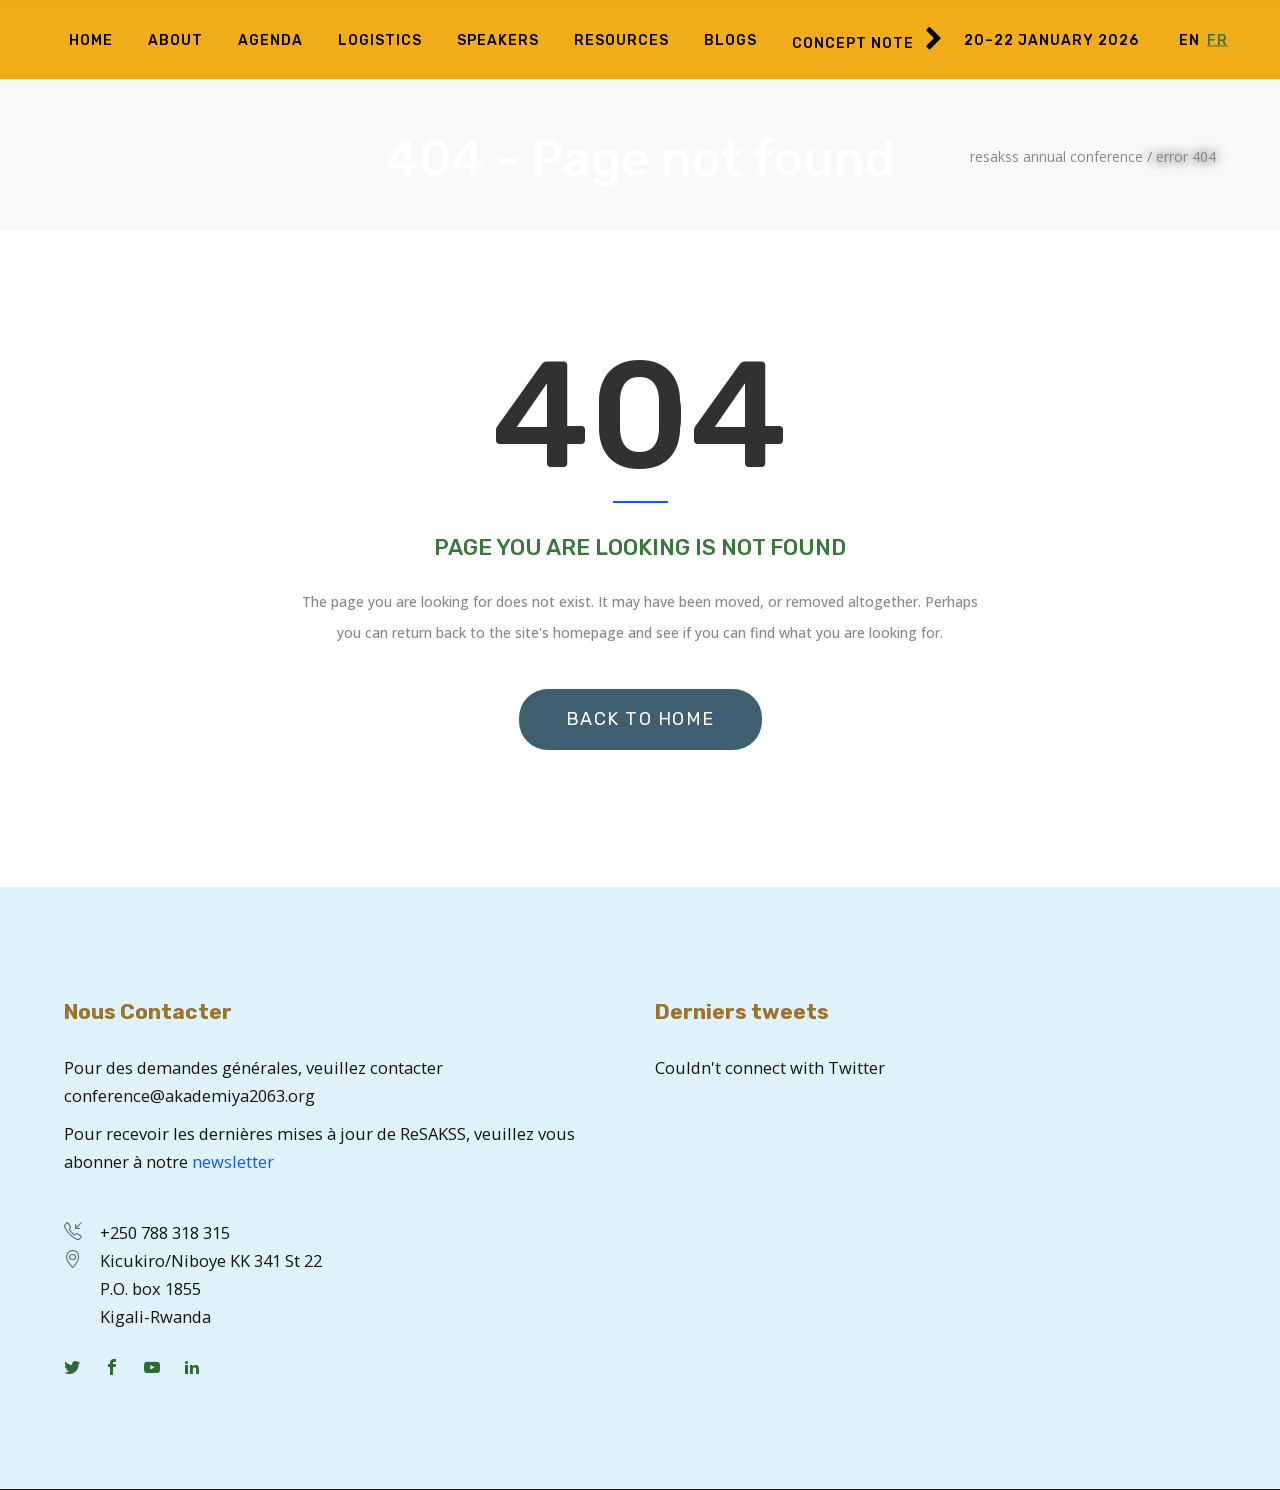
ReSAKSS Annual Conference (1056, 157)
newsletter (233, 1161)
